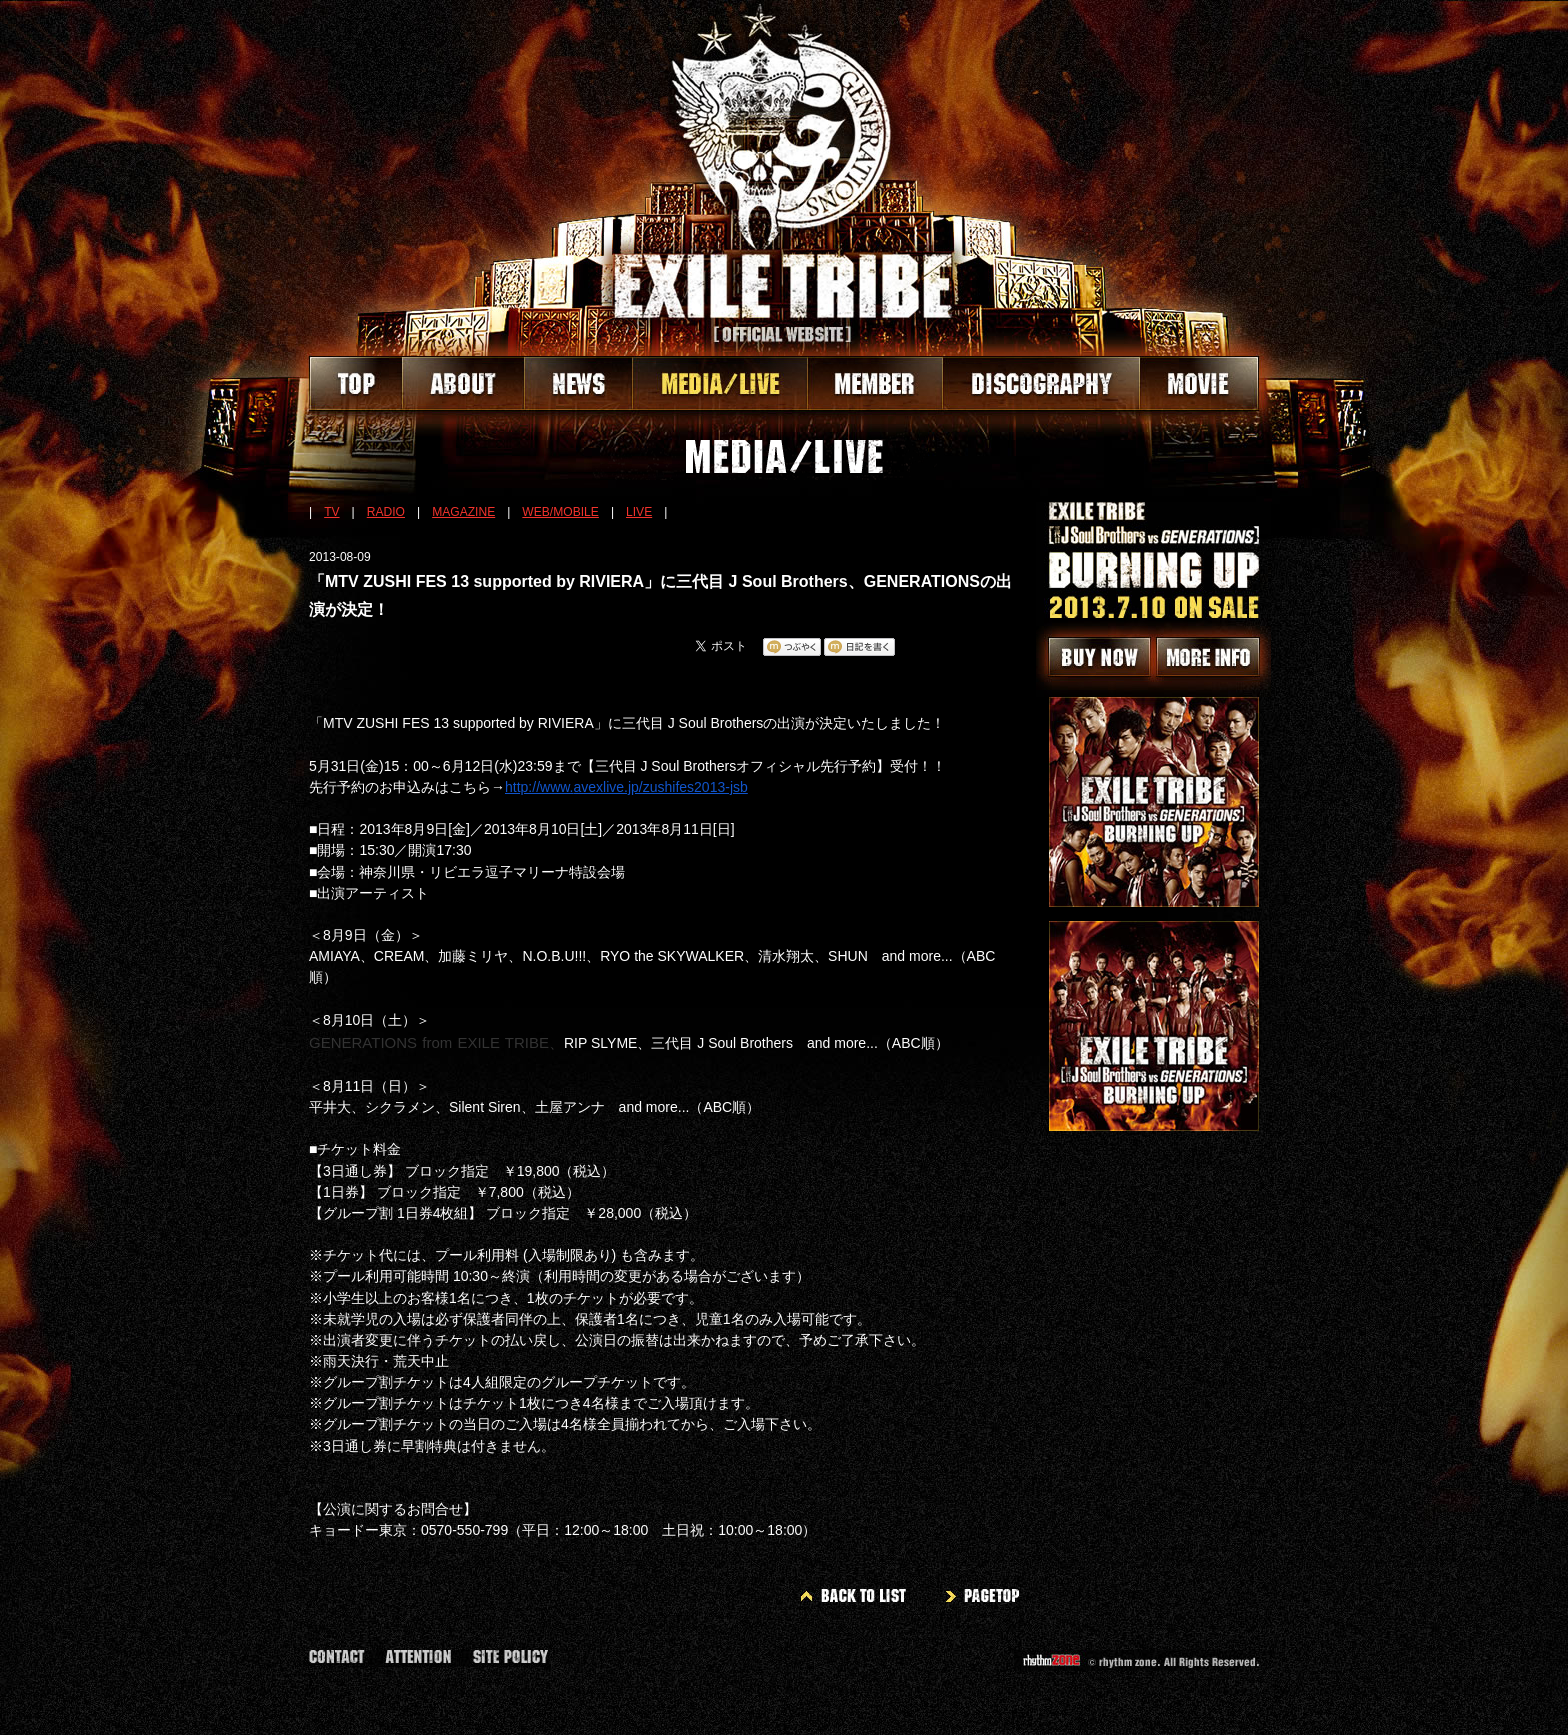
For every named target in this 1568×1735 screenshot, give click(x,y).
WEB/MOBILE (560, 512)
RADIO (386, 512)
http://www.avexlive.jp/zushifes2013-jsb (626, 787)
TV (331, 512)
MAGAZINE (463, 512)
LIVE (639, 512)
